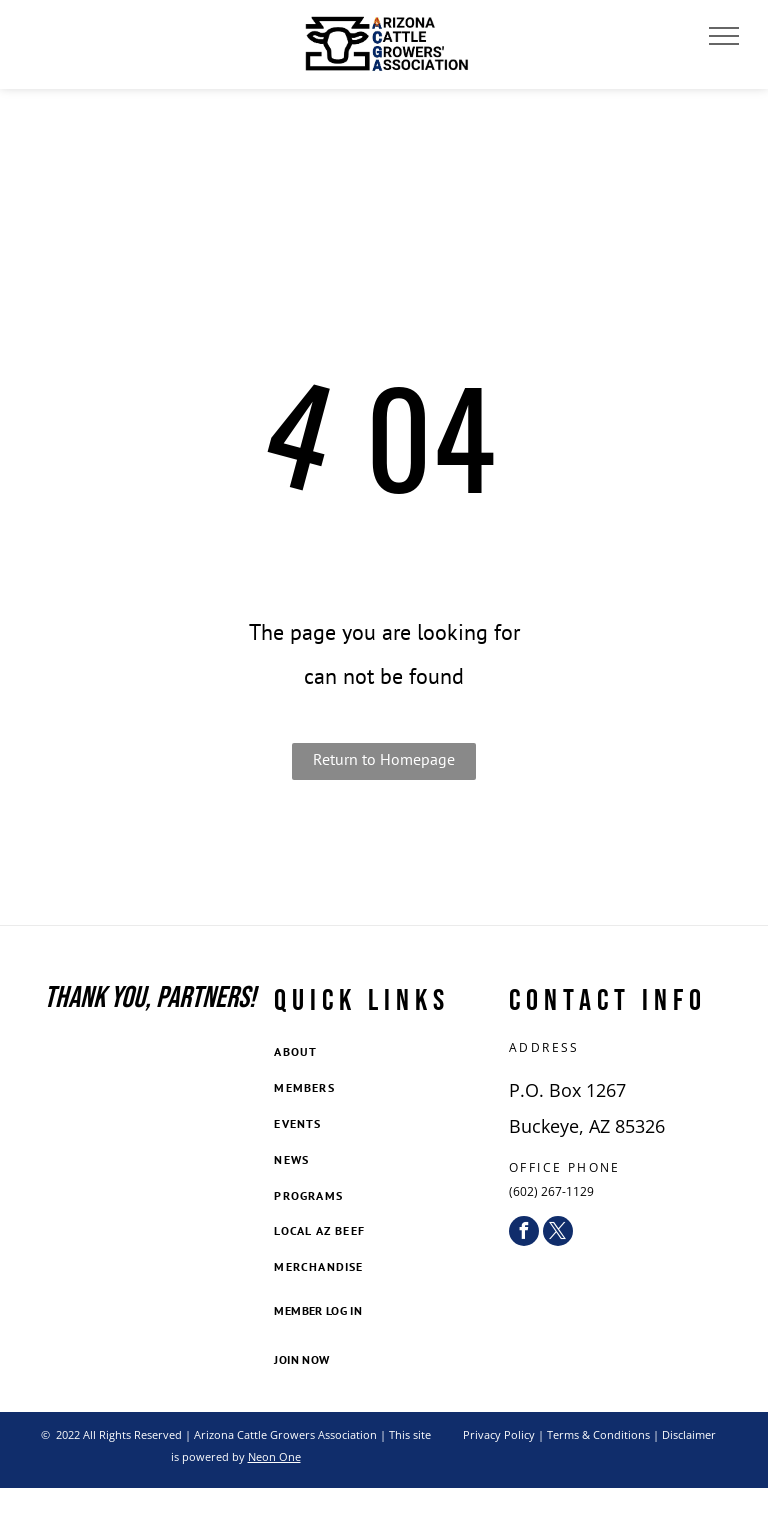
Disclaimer (689, 1434)
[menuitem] (383, 1054)
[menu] (724, 36)
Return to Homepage (384, 759)
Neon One (274, 1456)
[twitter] (558, 1231)
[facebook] (524, 1231)
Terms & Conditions (598, 1434)
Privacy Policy (499, 1434)
